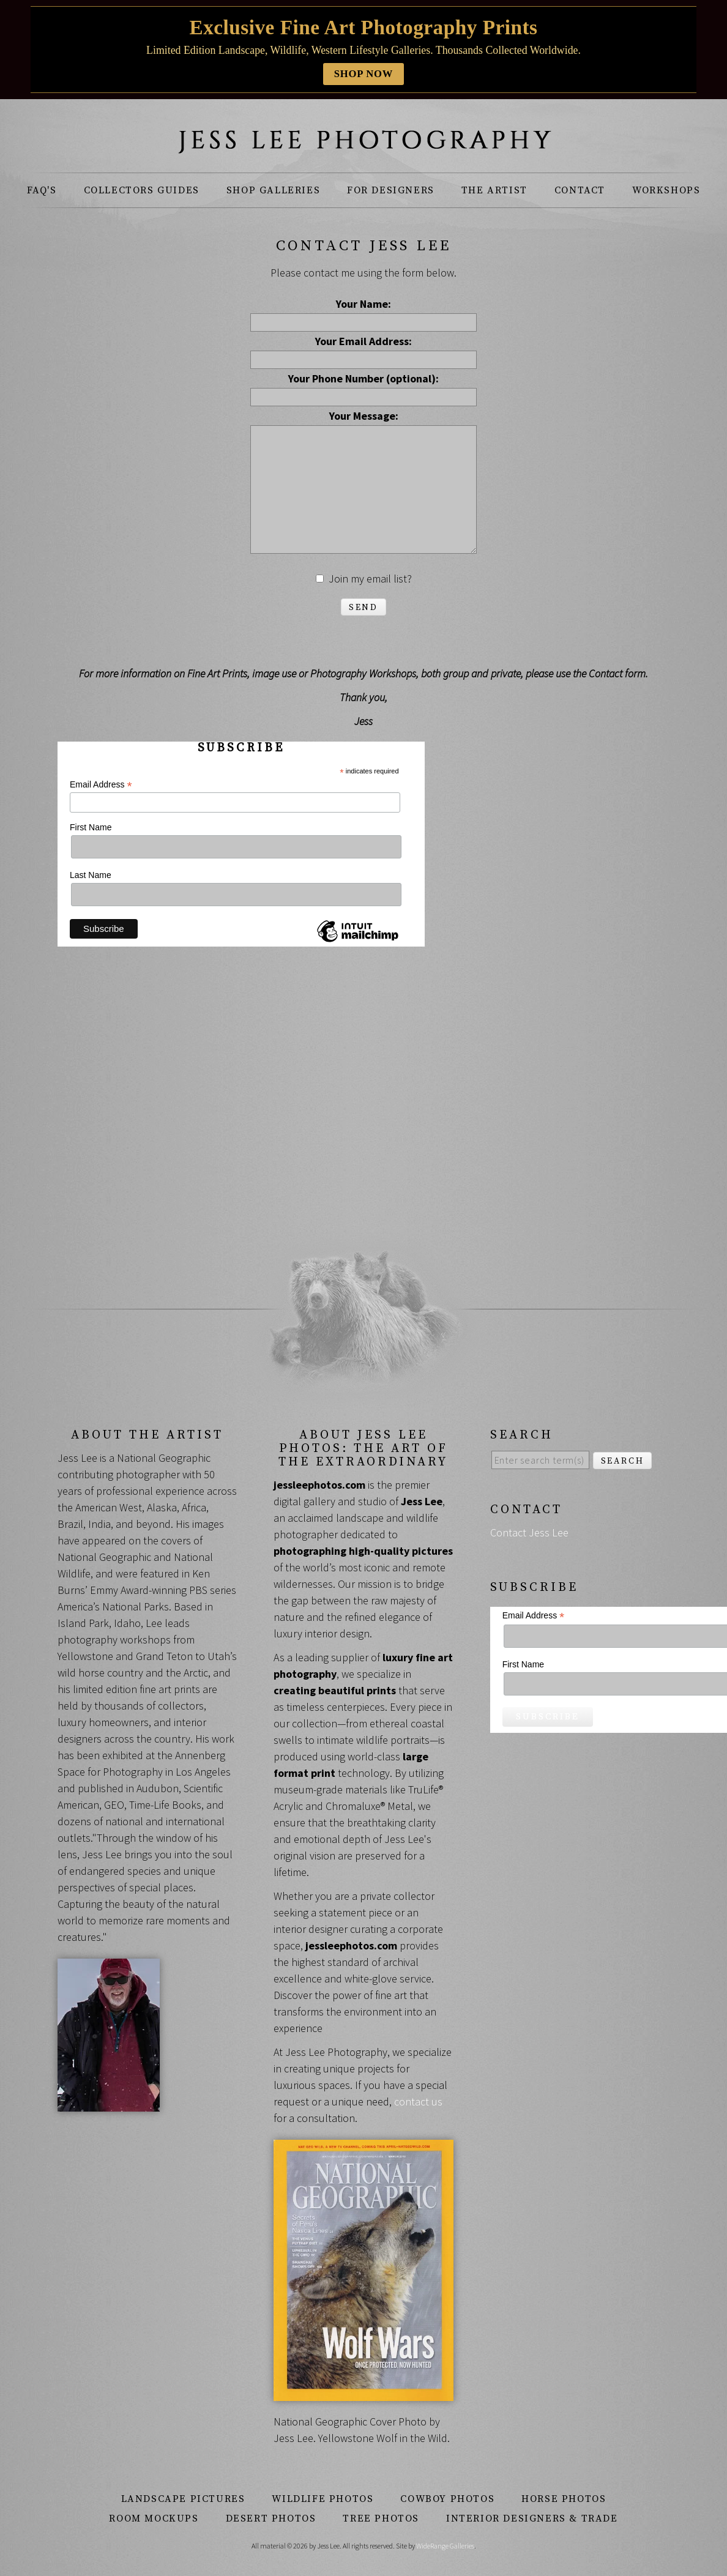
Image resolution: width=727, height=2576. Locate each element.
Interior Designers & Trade (532, 2518)
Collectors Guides (141, 190)
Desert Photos (271, 2518)
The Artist (494, 190)
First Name (90, 827)
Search (622, 1461)
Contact (579, 190)
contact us (418, 2101)
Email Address (101, 785)
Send (363, 607)
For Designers (390, 190)
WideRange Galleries (445, 2545)
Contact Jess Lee (529, 1532)
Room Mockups (153, 2518)
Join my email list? (370, 578)
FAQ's (42, 190)
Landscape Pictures (183, 2499)
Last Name (90, 875)
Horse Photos (563, 2499)
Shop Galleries (273, 190)
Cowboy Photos (447, 2499)
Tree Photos (381, 2518)
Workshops (666, 190)
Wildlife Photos (322, 2499)
